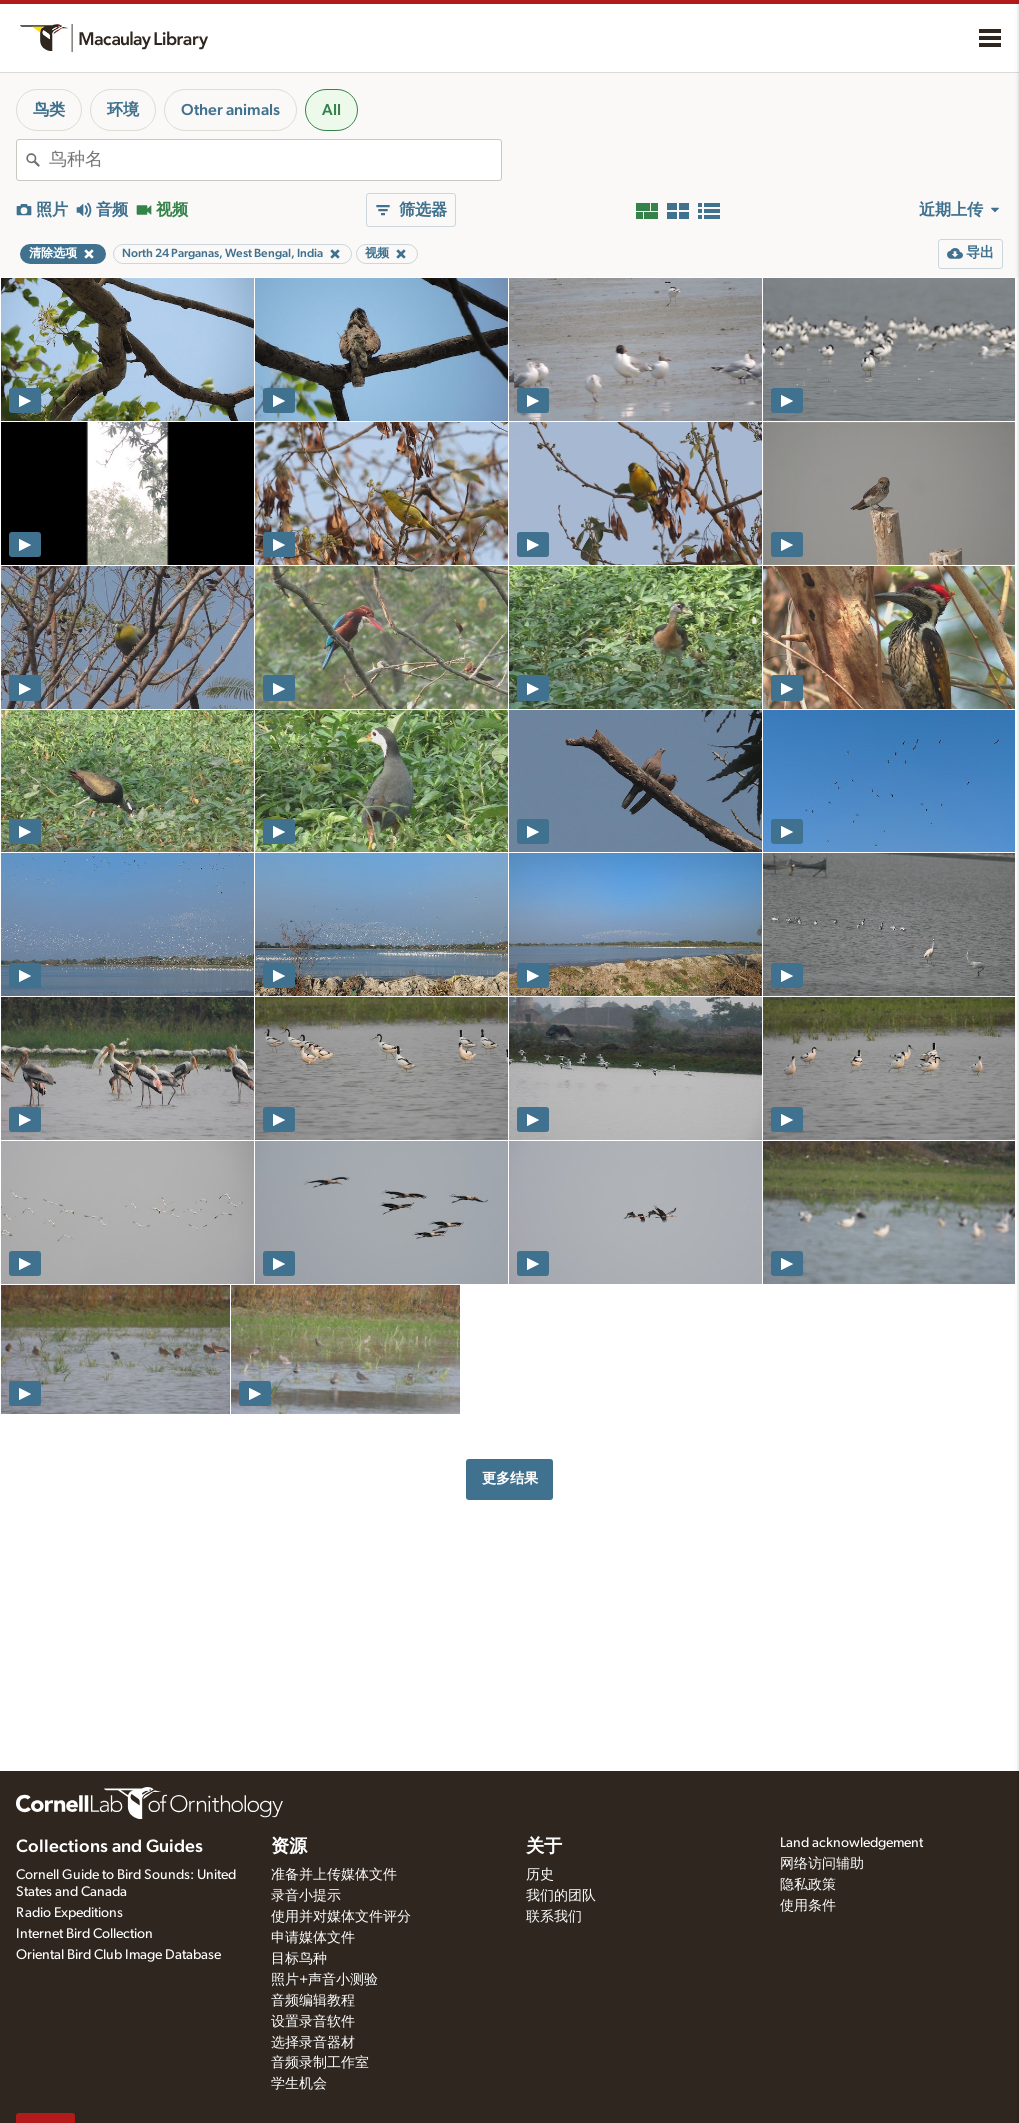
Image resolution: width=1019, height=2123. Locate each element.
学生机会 (299, 2084)
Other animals (230, 110)
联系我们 (554, 1917)
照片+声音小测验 (324, 1980)
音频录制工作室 (320, 2063)
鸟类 (49, 110)
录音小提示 (306, 1896)
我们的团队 (561, 1896)
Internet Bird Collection (84, 1934)
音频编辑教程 (313, 2001)
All (331, 110)
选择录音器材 (313, 2043)
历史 (540, 1875)
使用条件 (808, 1906)
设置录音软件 (313, 2022)
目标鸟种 (299, 1959)
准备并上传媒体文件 (334, 1875)
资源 (289, 1847)
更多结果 (510, 1478)
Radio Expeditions (69, 1913)
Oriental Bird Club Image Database (118, 1955)
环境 (123, 110)
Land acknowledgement (851, 1843)
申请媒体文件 (313, 1938)
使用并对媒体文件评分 (341, 1917)
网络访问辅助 (822, 1864)
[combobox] (275, 160)
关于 (544, 1847)
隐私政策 (808, 1885)
